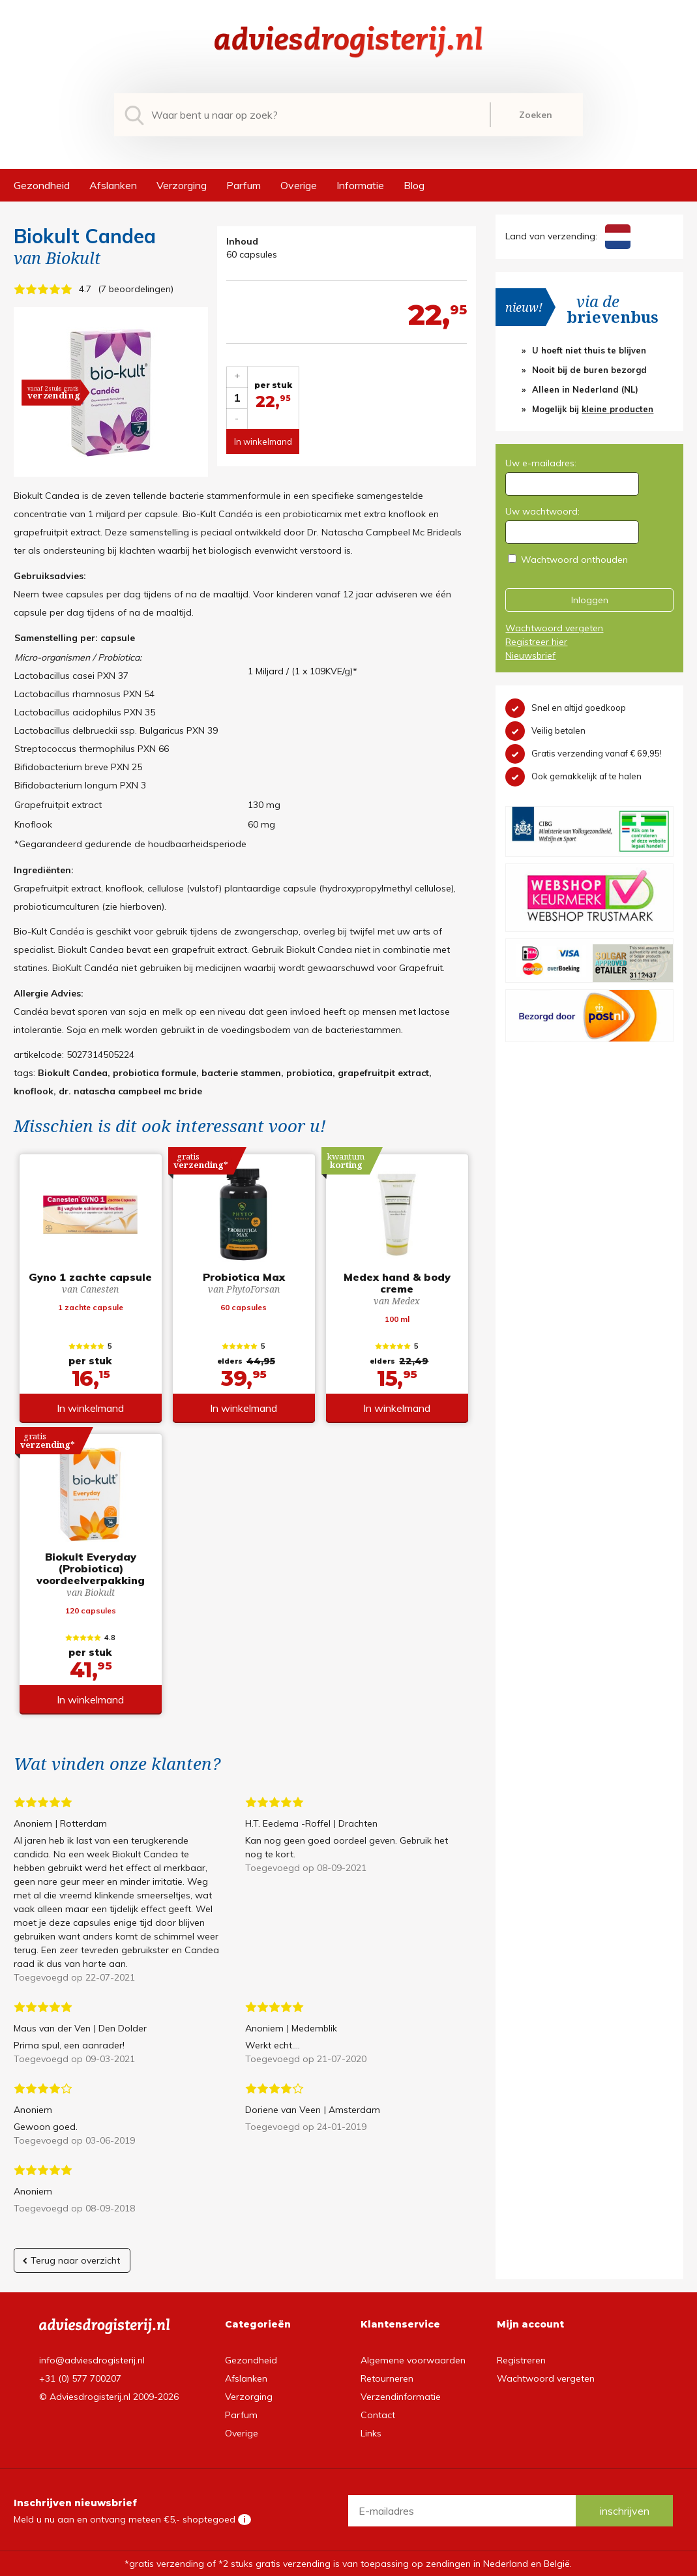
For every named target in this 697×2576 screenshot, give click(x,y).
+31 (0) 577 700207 (80, 2378)
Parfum (243, 185)
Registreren (521, 2360)
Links (371, 2433)
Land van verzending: (567, 236)
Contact (378, 2415)
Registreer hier (536, 642)
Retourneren (387, 2378)
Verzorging (181, 185)
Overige (298, 185)
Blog (414, 185)
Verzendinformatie (401, 2397)
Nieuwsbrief (530, 655)
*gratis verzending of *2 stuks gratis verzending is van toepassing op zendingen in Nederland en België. (348, 2563)
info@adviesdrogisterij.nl (92, 2360)
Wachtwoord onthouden (574, 559)
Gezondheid (42, 185)
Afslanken (113, 185)
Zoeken (535, 115)
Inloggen (589, 600)
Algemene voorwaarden (413, 2360)
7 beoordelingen (136, 289)
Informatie (360, 185)
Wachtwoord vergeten (554, 628)
